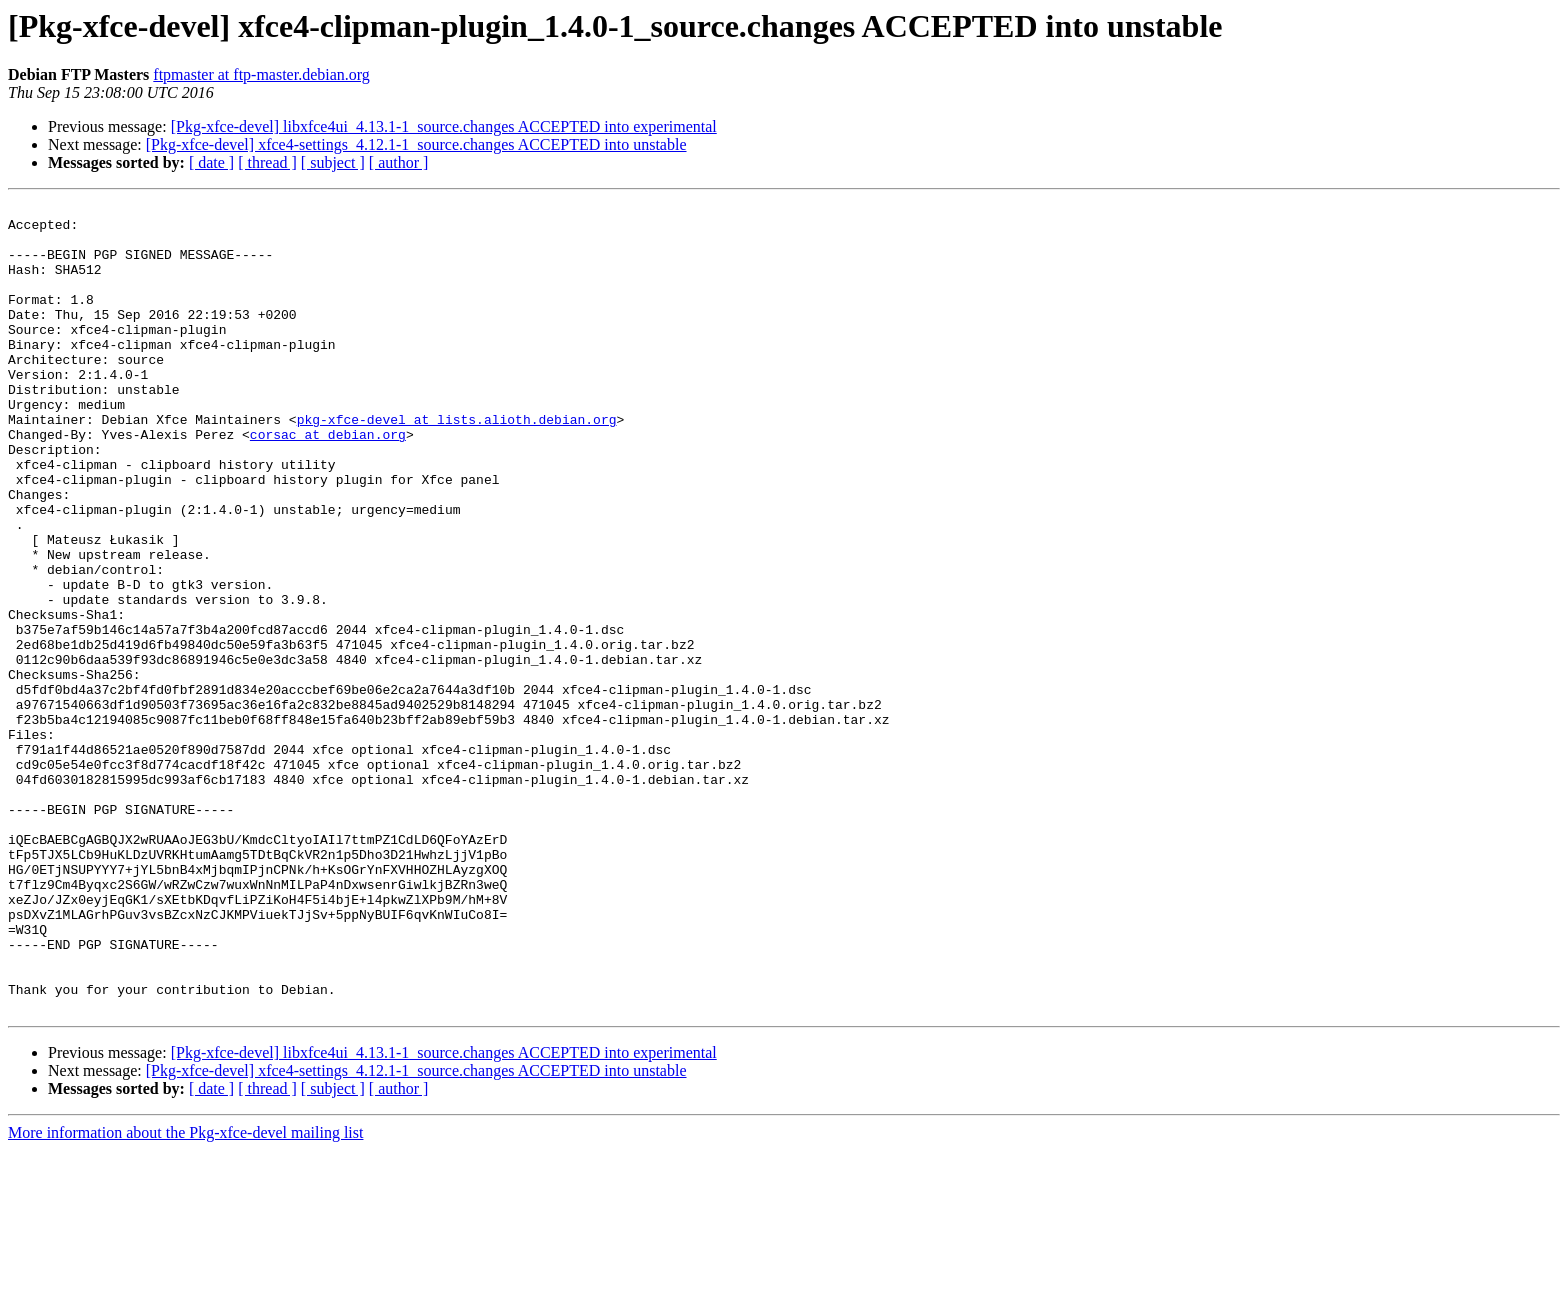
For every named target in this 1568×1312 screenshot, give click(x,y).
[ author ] (399, 162)
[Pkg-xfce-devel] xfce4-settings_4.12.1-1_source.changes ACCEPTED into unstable (416, 144)
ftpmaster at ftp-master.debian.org (261, 74)
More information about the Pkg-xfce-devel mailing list (185, 1294)
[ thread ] (267, 162)
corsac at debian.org (328, 482)
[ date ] (211, 162)
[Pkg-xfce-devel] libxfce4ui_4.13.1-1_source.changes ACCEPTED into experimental (444, 126)
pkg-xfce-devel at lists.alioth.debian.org (457, 464)
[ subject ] (333, 162)
